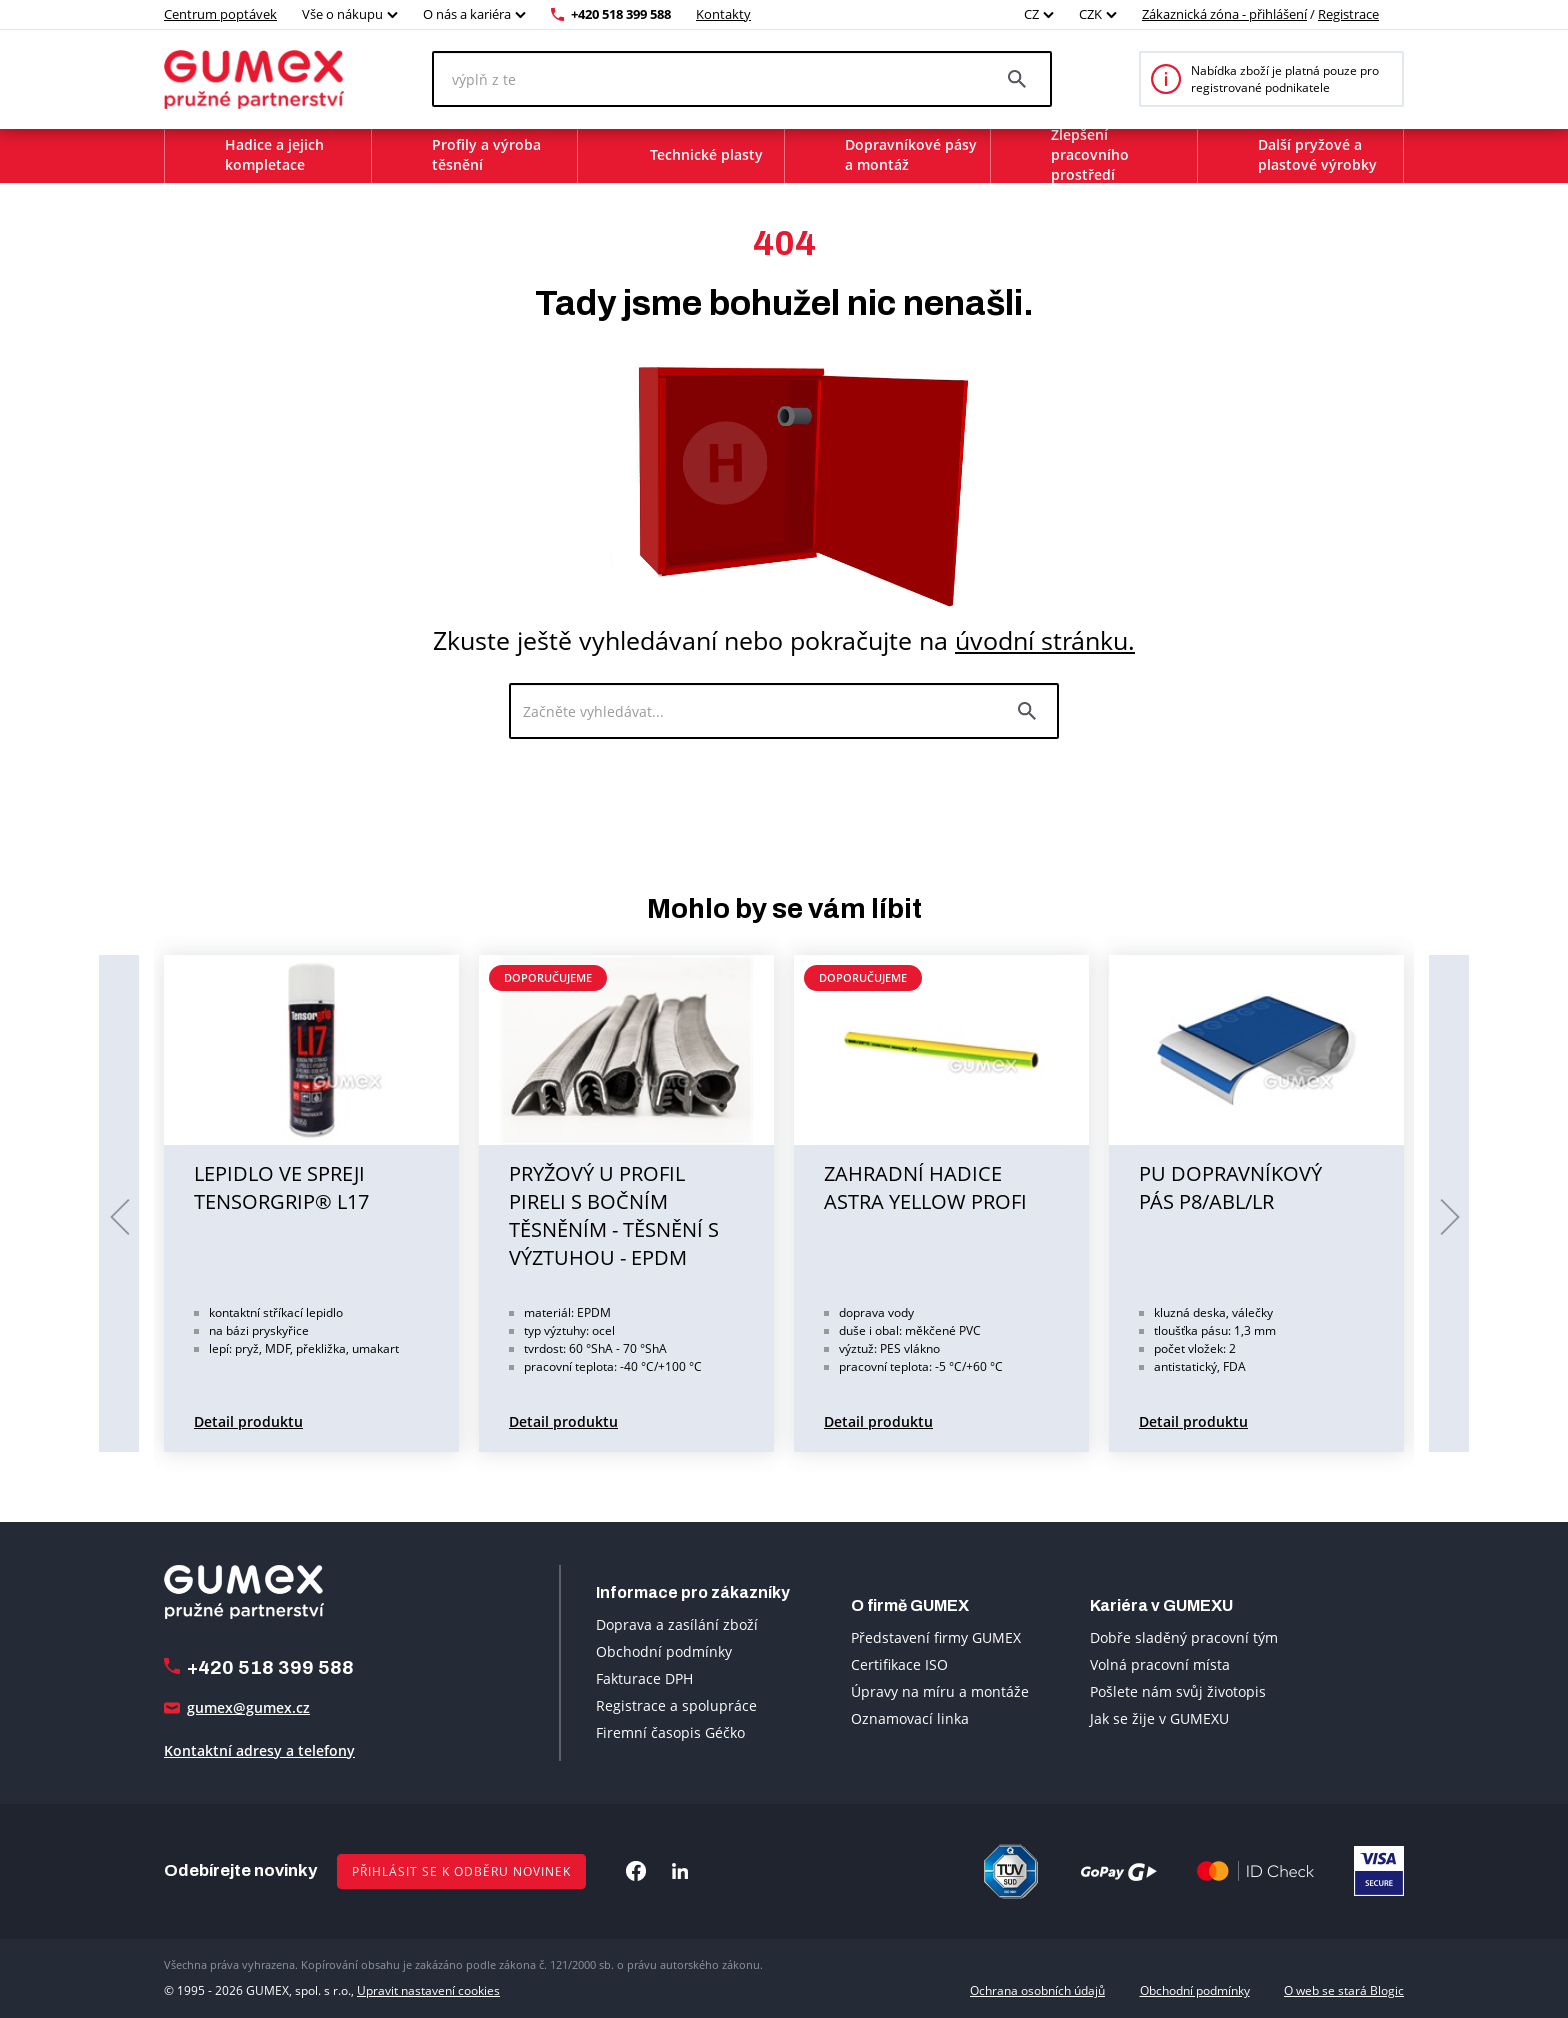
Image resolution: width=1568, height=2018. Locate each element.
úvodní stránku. (1045, 640)
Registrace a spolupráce (676, 1705)
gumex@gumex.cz (248, 1707)
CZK (1090, 14)
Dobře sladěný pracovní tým (1184, 1637)
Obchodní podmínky (664, 1651)
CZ (1031, 14)
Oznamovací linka (910, 1718)
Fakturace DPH (644, 1678)
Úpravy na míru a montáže (940, 1691)
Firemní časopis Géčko (670, 1732)
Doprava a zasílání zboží (677, 1624)
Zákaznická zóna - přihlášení (1224, 14)
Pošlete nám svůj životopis (1178, 1691)
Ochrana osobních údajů (1037, 1990)
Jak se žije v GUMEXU (1159, 1718)
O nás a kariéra (467, 14)
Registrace (1348, 14)
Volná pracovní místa (1160, 1664)
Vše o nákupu (342, 14)
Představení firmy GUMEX (936, 1637)
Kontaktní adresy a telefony (259, 1750)
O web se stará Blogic (1344, 1990)
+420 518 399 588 (621, 14)
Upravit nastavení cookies (428, 1990)
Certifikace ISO (899, 1664)
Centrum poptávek (220, 14)
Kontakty (723, 14)
